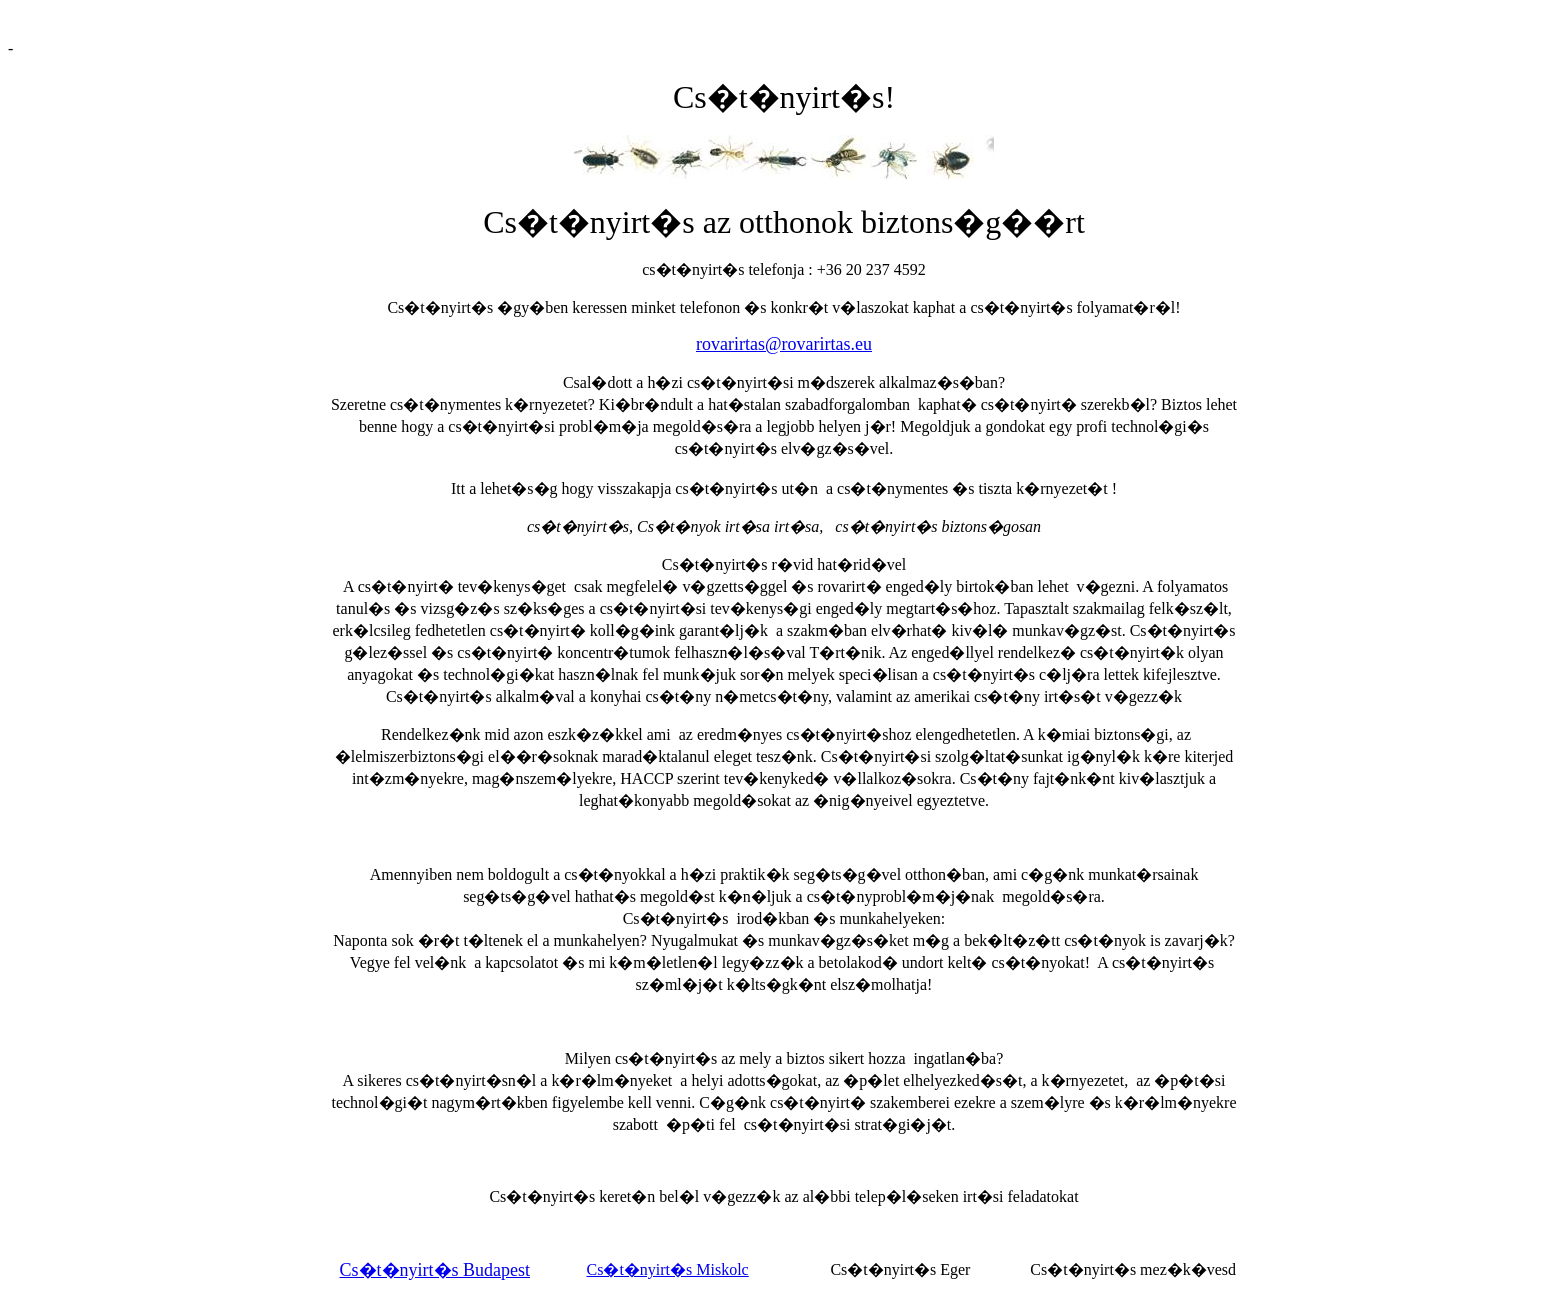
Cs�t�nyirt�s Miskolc (667, 1269)
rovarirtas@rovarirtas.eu (784, 344)
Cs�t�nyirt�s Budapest (435, 1270)
